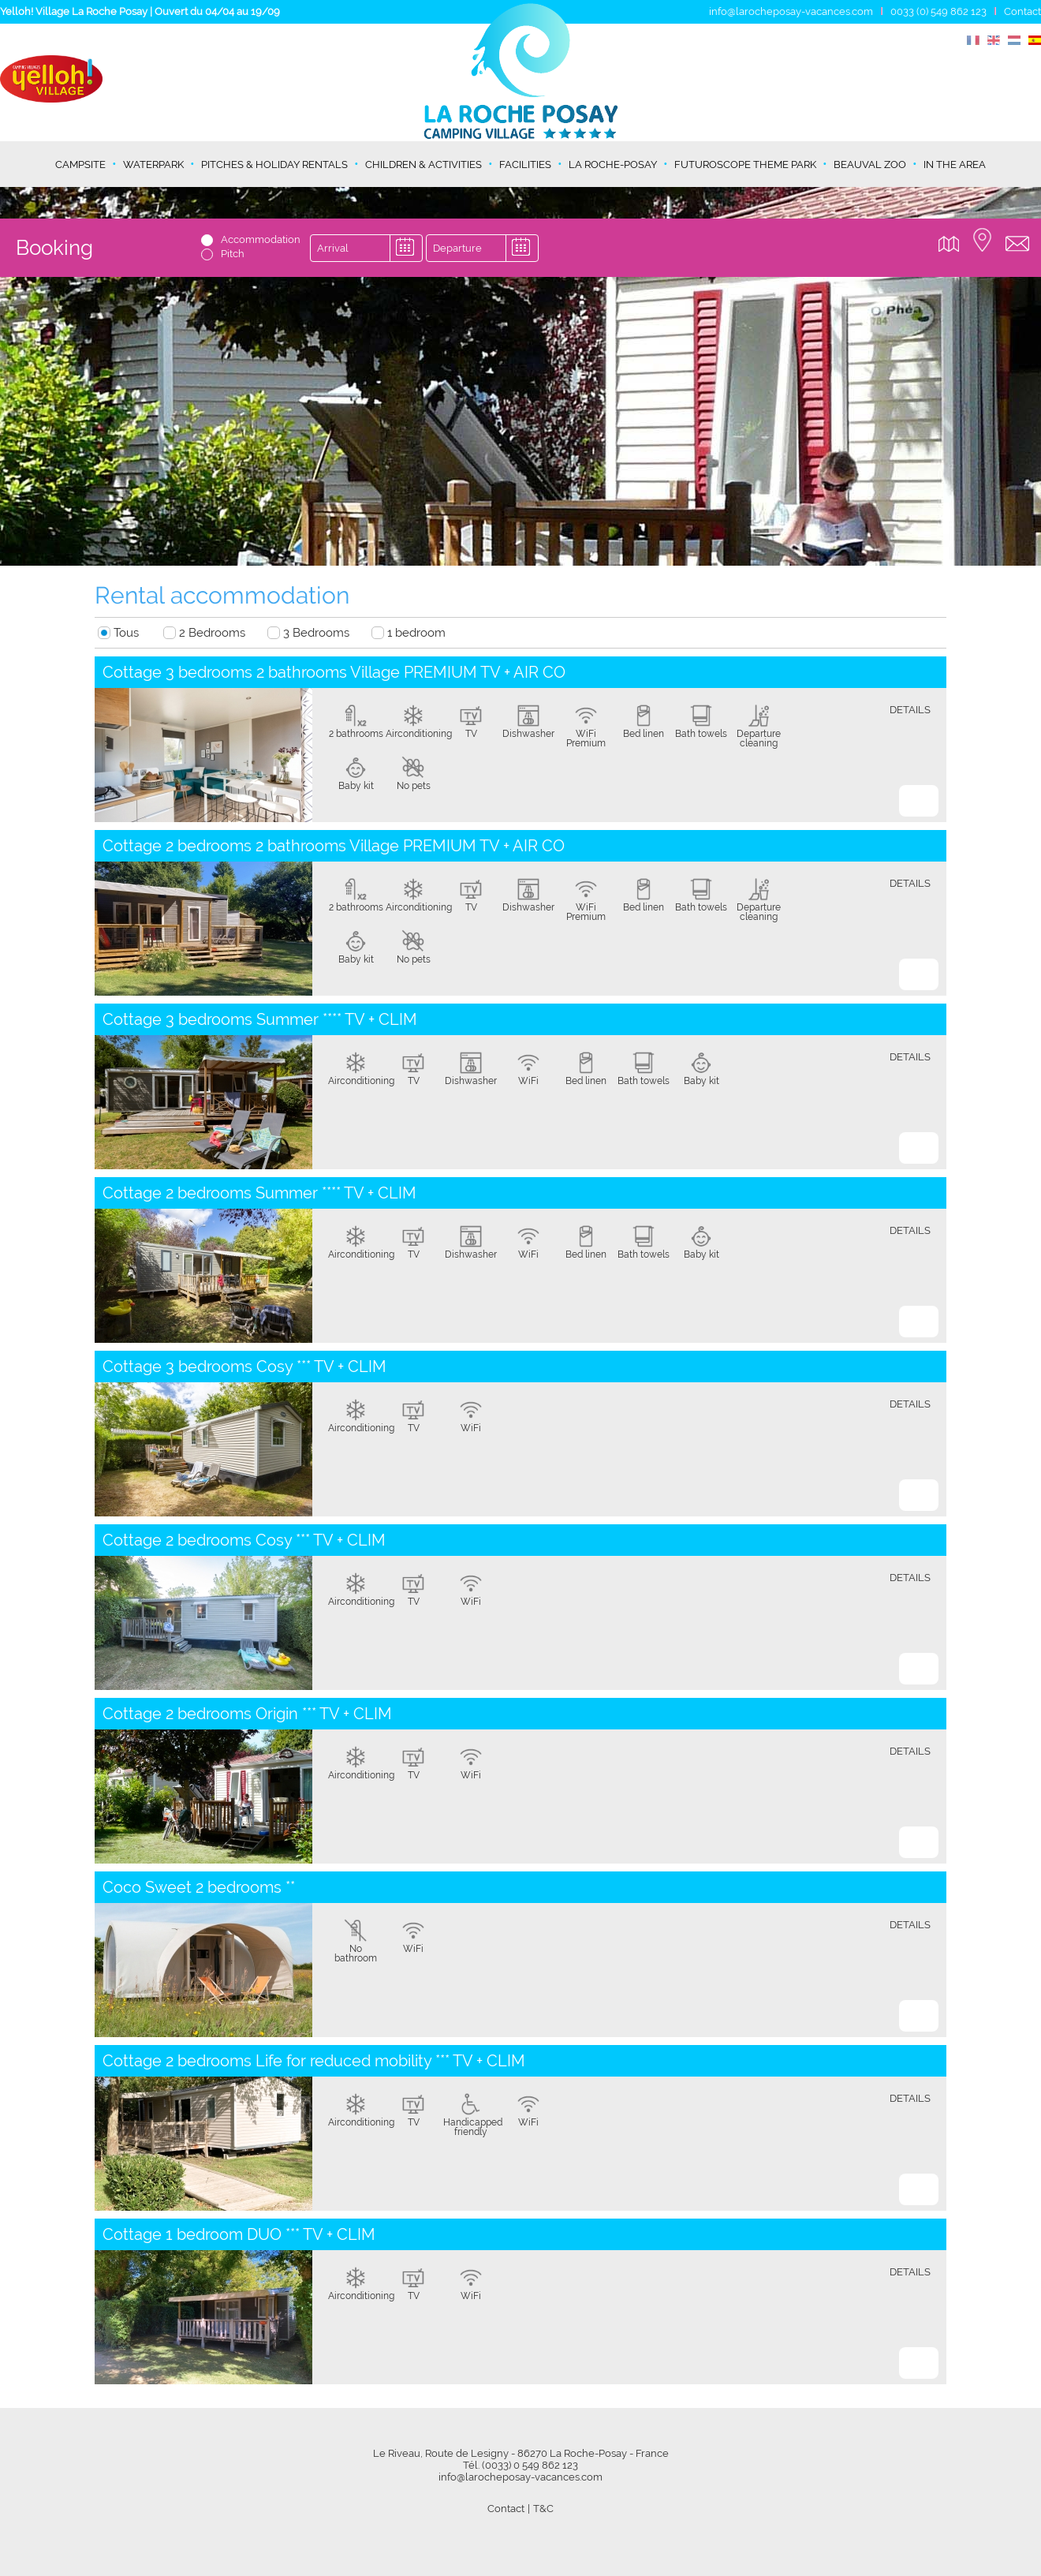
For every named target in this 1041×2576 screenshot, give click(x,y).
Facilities (525, 164)
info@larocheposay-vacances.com (791, 11)
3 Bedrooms (316, 633)
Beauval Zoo (870, 164)
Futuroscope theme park (745, 164)
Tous (126, 633)
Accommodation (260, 239)
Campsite (80, 164)
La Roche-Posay (613, 164)
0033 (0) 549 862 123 (938, 11)
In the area (954, 164)
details (910, 710)
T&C (543, 2508)
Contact (1022, 11)
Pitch (232, 254)
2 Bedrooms (212, 633)
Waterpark (153, 164)
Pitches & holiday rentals (274, 164)
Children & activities (423, 164)
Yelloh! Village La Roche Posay (73, 11)
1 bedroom (416, 633)
